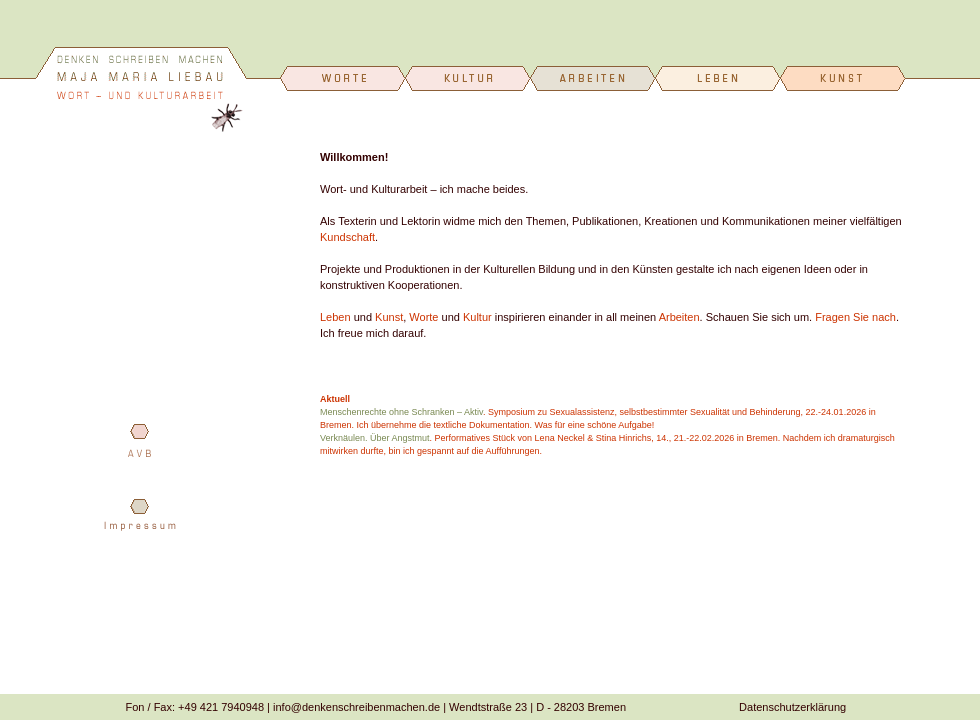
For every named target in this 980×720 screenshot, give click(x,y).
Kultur (477, 317)
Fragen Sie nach (855, 317)
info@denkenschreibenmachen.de (356, 707)
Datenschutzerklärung (792, 707)
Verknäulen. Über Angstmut (375, 438)
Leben (335, 317)
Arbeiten (679, 317)
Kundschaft (347, 237)
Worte (423, 317)
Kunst (389, 317)
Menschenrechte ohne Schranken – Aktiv (401, 412)
